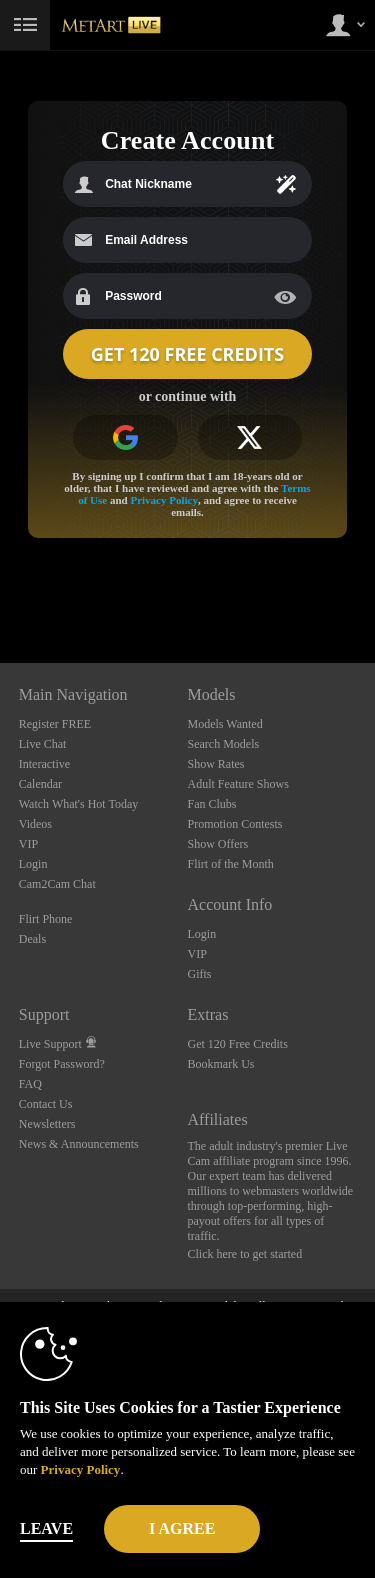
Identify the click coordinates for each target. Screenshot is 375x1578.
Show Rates (216, 764)
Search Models (224, 744)
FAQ (30, 1084)
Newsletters (47, 1124)
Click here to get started (245, 1254)
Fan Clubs (212, 804)
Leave (46, 1528)
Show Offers (218, 844)
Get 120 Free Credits (238, 1044)
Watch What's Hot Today (79, 804)
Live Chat (43, 744)
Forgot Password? (62, 1064)
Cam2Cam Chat (57, 884)
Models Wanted (225, 724)
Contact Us (46, 1104)
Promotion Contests (235, 824)
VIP (28, 844)
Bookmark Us (221, 1064)
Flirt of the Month (231, 864)
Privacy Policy (164, 500)
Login (33, 864)
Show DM (0, 588)
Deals (32, 939)
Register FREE (55, 724)
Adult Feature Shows (238, 784)
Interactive (44, 764)
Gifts (200, 974)
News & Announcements (79, 1144)
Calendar (40, 784)
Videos (35, 824)
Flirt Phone (46, 919)
